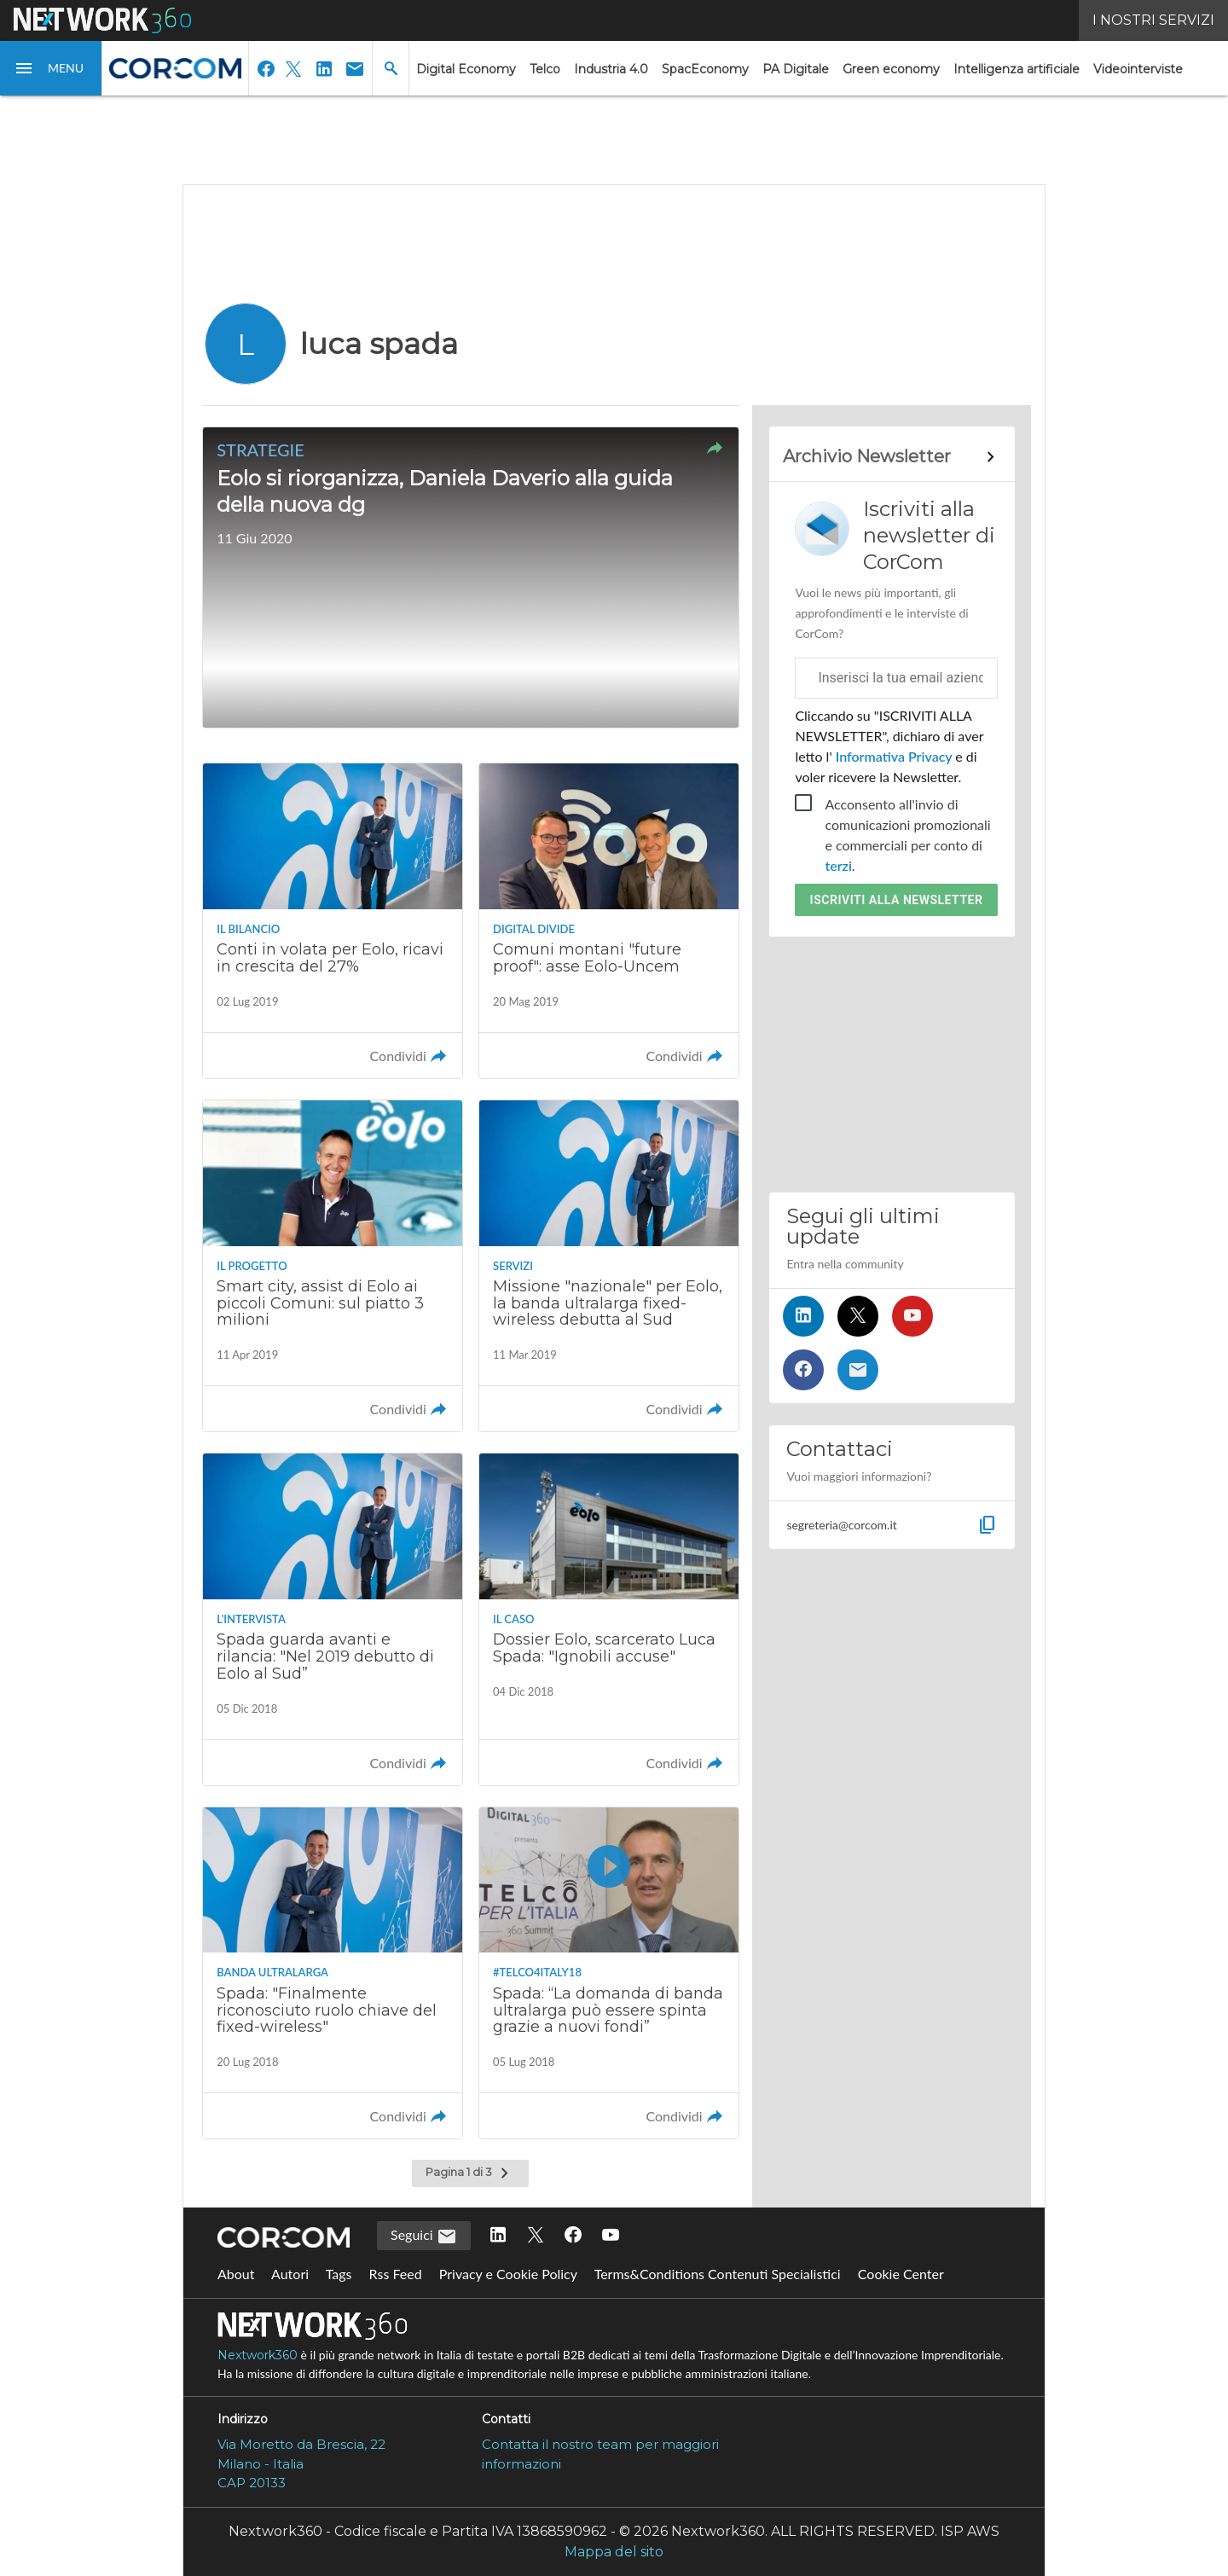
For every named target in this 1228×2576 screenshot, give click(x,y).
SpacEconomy (705, 69)
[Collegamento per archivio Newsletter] (891, 457)
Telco (545, 69)
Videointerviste (1138, 69)
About (236, 2274)
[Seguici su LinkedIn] (803, 1316)
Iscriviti (896, 900)
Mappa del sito (614, 2552)
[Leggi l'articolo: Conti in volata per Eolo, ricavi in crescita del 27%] (332, 920)
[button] (51, 68)
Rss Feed (395, 2274)
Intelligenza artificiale (1016, 69)
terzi (838, 865)
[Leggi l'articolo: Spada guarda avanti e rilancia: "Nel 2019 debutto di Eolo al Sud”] (332, 1618)
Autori (290, 2274)
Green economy (891, 69)
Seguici (424, 2236)
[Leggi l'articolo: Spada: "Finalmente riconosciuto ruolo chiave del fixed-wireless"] (332, 1972)
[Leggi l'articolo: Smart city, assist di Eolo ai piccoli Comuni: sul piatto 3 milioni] (332, 1265)
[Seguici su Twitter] (857, 1316)
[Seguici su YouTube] (912, 1316)
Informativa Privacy (894, 756)
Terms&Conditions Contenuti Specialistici (717, 2274)
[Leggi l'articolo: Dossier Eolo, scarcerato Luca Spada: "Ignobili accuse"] (609, 1618)
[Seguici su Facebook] (803, 1369)
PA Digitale (795, 69)
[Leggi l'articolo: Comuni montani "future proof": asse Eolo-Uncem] (609, 920)
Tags (339, 2274)
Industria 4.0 (611, 69)
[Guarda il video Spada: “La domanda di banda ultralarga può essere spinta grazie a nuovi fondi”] (609, 1972)
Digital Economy (466, 69)
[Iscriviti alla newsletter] (857, 1369)
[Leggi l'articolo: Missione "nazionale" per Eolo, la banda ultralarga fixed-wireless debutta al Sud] (609, 1265)
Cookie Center (901, 2274)
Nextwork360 (257, 2355)
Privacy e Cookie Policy (508, 2274)
